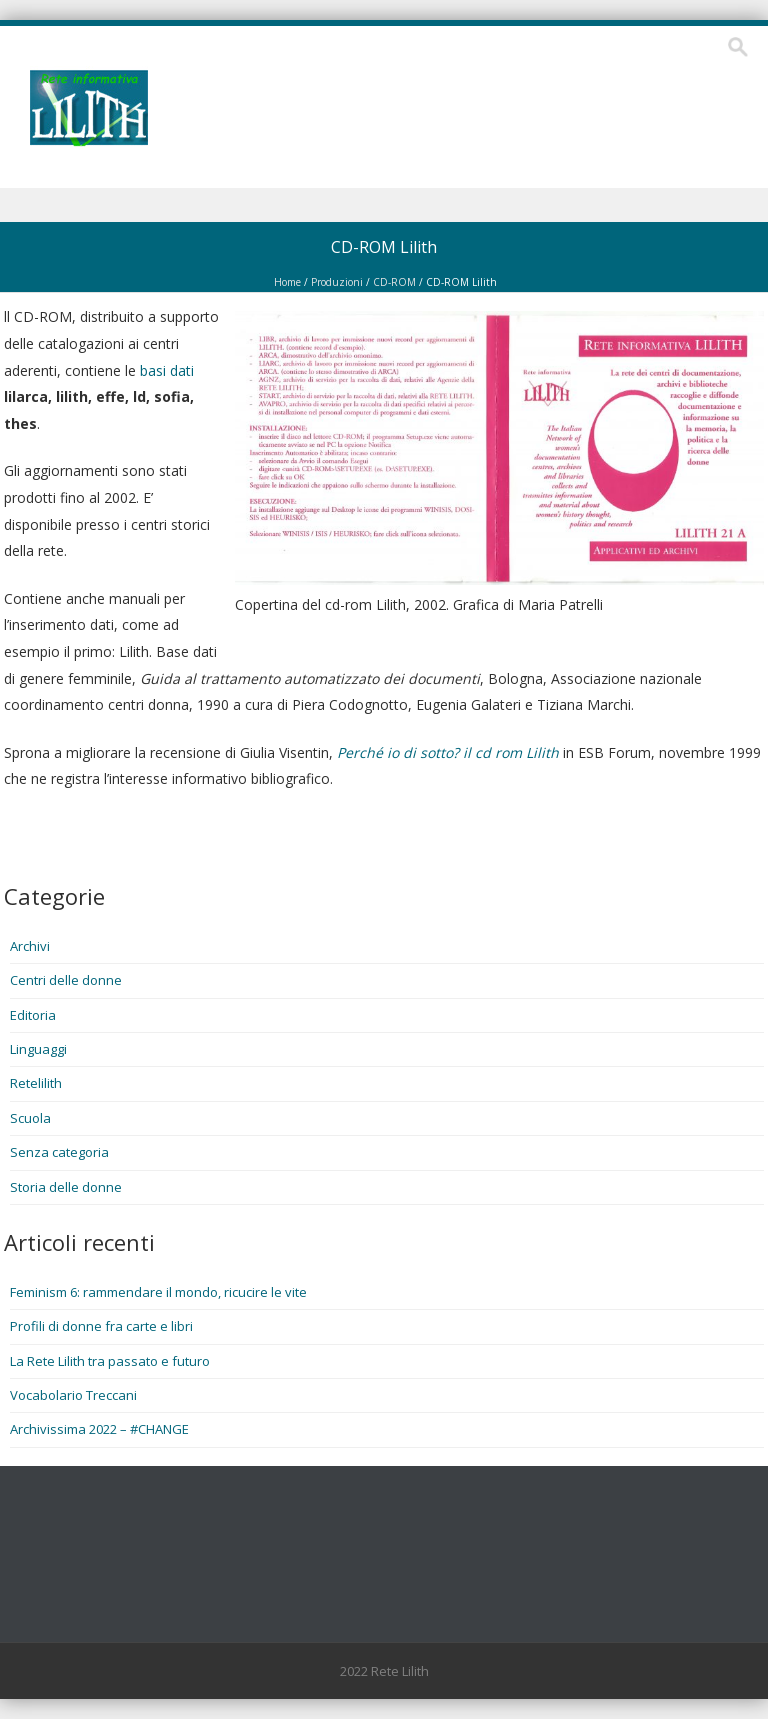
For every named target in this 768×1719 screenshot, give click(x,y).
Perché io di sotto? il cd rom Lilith (448, 752)
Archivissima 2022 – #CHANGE (99, 1429)
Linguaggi (38, 1049)
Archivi (30, 946)
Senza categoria (59, 1152)
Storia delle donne (66, 1187)
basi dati (167, 370)
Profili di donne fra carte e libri (101, 1326)
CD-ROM (394, 282)
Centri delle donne (66, 980)
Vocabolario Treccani (73, 1395)
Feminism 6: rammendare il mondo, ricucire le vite (158, 1292)
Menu (384, 205)
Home (287, 282)
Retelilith (36, 1083)
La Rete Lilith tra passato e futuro (110, 1361)
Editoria (33, 1015)
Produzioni (337, 282)
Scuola (30, 1118)
